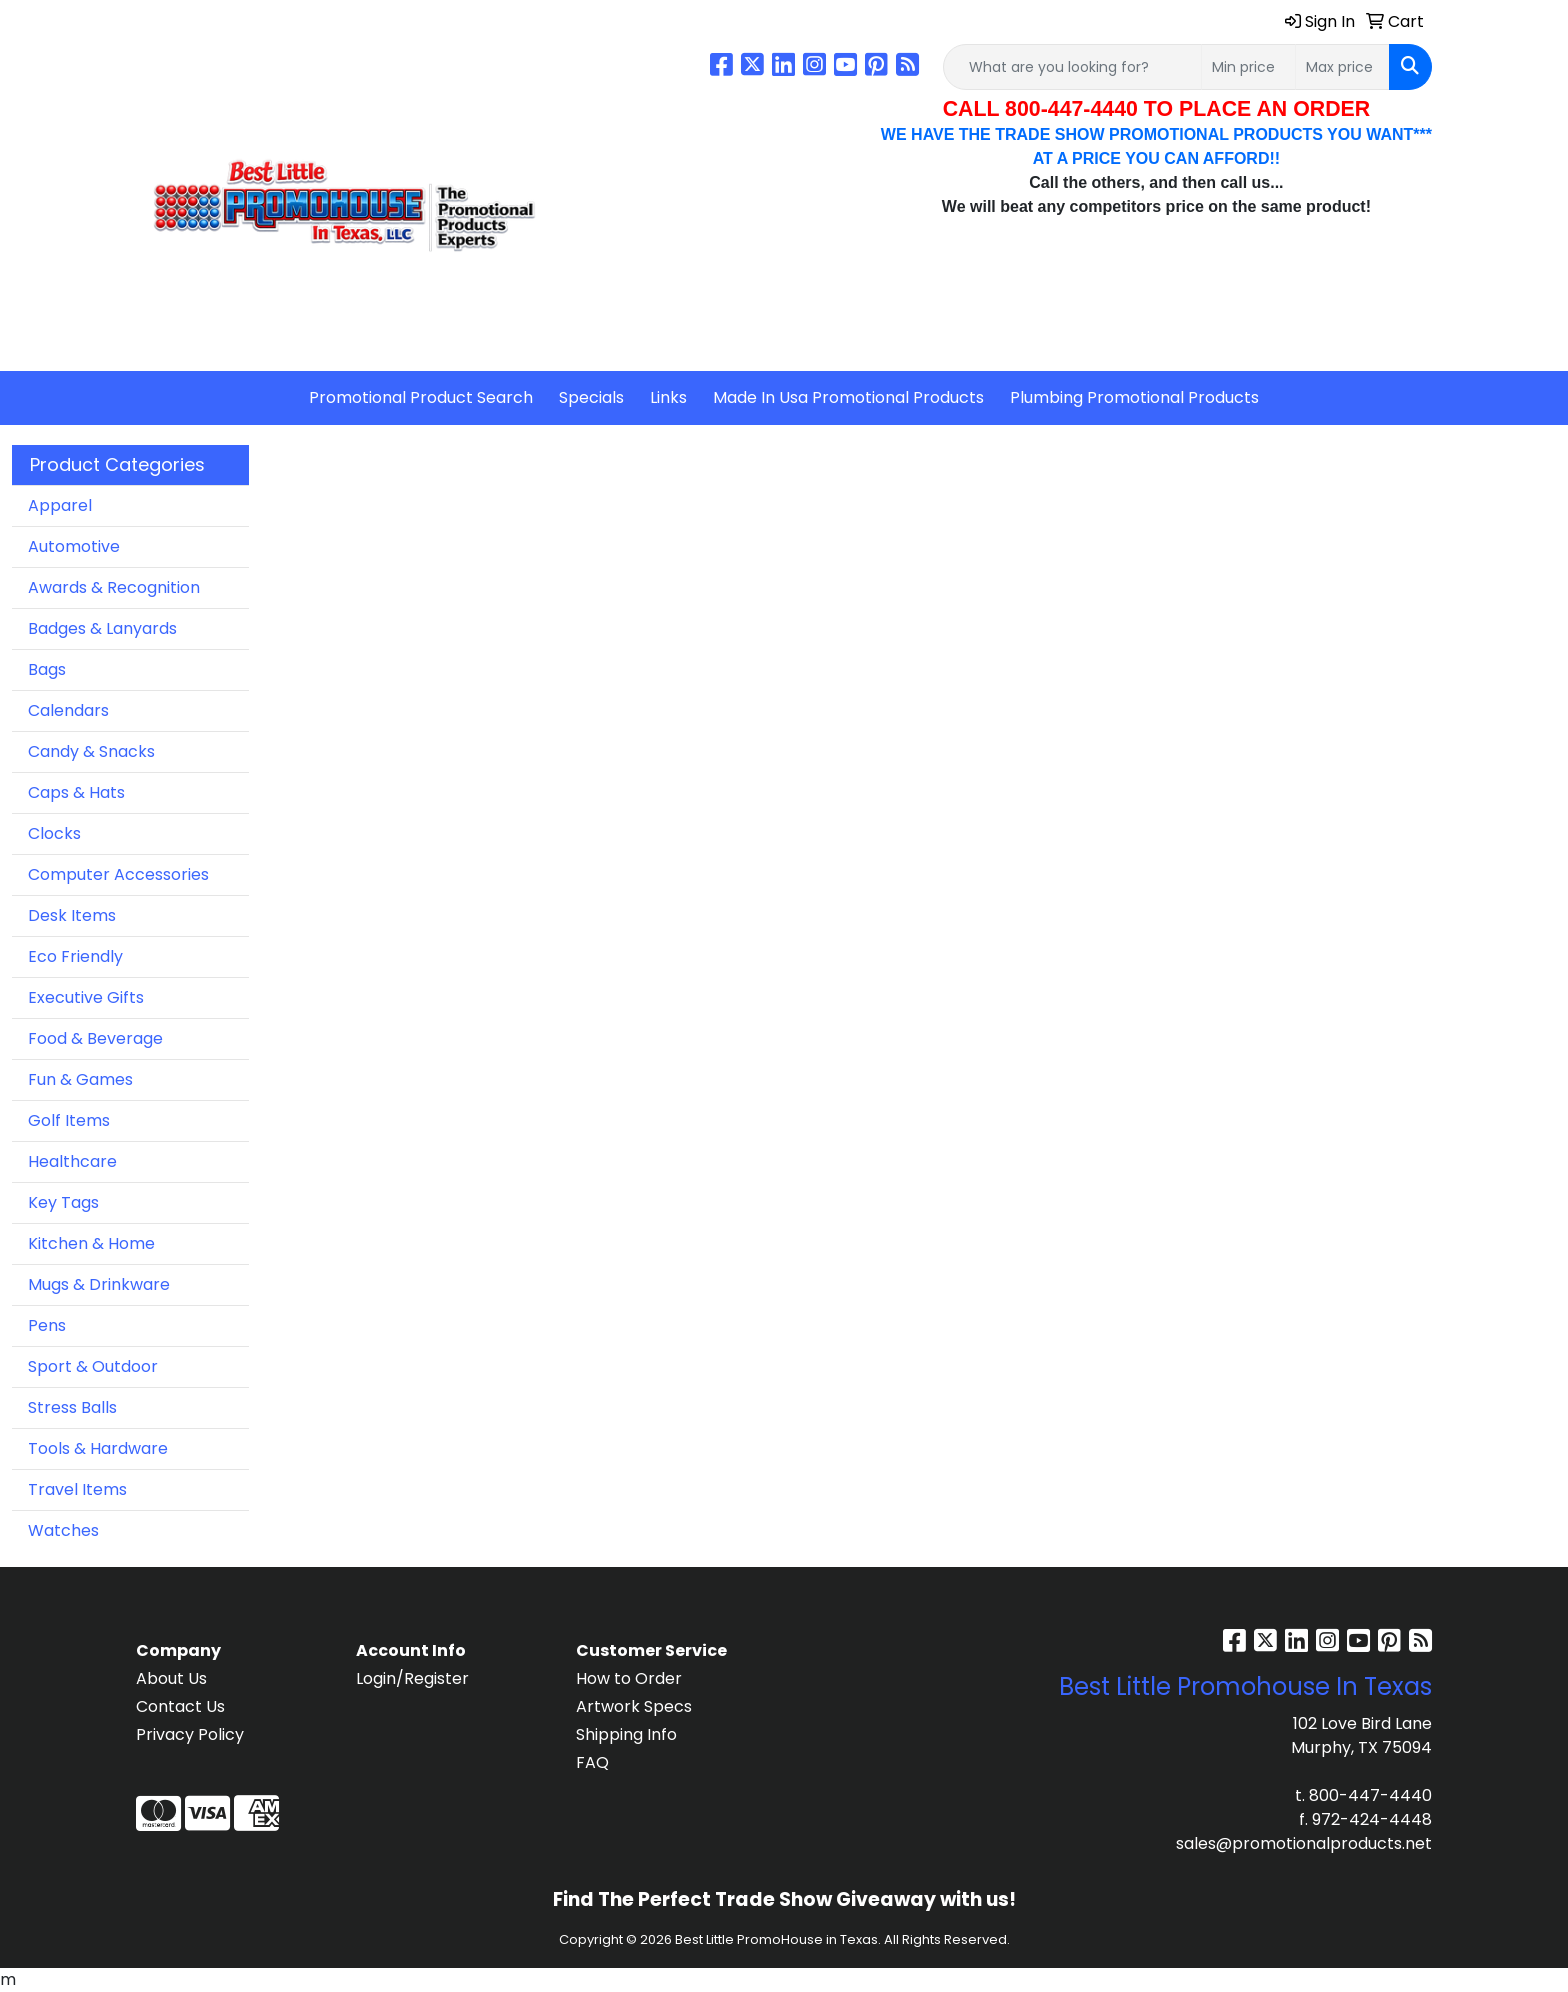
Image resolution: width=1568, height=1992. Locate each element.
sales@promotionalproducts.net (1304, 1843)
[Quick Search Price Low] (1248, 67)
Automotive (74, 546)
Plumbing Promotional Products (1134, 397)
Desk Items (72, 915)
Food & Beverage (95, 1038)
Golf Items (69, 1120)
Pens (47, 1325)
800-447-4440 (1370, 1795)
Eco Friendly (75, 956)
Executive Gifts (86, 997)
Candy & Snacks (91, 751)
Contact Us (180, 1706)
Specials (591, 397)
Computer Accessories (118, 874)
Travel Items (77, 1489)
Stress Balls (72, 1407)
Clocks (54, 833)
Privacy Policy (190, 1734)
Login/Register (412, 1678)
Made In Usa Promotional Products (848, 397)
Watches (63, 1530)
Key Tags (63, 1202)
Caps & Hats (76, 792)
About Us (171, 1678)
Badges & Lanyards (102, 628)
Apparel (60, 505)
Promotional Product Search (421, 397)
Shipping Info (626, 1734)
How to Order (629, 1678)
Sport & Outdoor (93, 1366)
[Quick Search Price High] (1342, 67)
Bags (47, 669)
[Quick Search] (1072, 67)
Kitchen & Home (91, 1243)
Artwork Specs (634, 1706)
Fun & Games (80, 1079)
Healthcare (72, 1161)
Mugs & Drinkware (99, 1284)
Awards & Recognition (114, 587)
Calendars (68, 710)
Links (668, 397)
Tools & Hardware (98, 1448)
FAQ (592, 1762)
